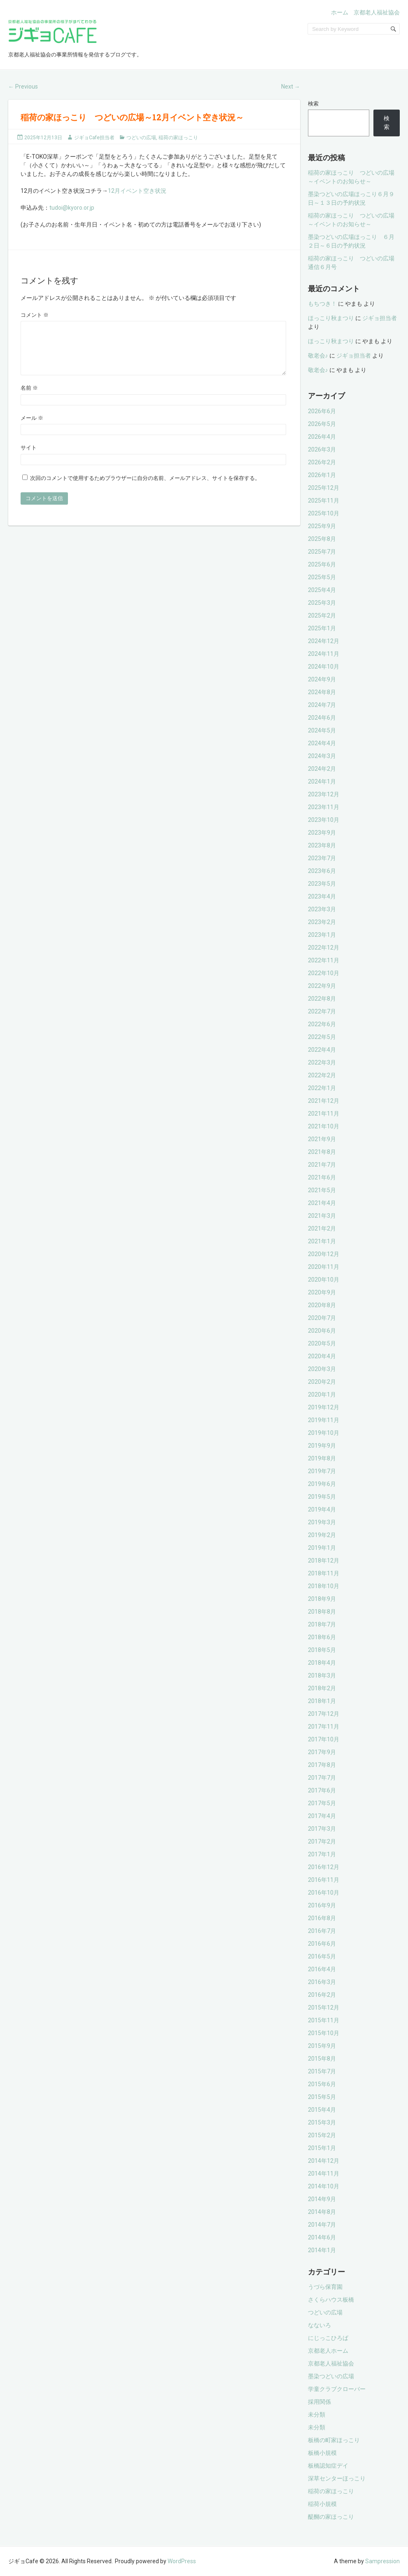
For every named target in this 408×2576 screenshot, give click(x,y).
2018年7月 (322, 1624)
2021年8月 (322, 1152)
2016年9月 (322, 1905)
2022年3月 (322, 1062)
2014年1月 (322, 2250)
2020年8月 (322, 1305)
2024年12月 (323, 641)
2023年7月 (322, 858)
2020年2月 (322, 1381)
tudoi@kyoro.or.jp (71, 207)
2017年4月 (322, 1816)
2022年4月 (322, 1049)
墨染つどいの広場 (331, 2376)
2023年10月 (323, 820)
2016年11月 (323, 1879)
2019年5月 (322, 1496)
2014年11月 (323, 2173)
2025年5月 (322, 577)
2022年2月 (322, 1075)
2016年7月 (322, 1931)
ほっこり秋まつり (331, 318)
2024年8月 (322, 692)
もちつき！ (322, 303)
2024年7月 (322, 705)
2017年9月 (322, 1752)
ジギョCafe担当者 (94, 137)
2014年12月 (323, 2160)
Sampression (382, 2561)
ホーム (339, 12)
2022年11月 (323, 960)
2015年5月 (322, 2097)
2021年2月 (322, 1228)
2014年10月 (323, 2186)
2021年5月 (322, 1190)
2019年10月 (323, 1433)
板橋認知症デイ (328, 2465)
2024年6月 (322, 717)
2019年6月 (322, 1484)
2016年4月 (322, 1969)
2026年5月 (322, 424)
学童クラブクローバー (337, 2389)
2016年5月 (322, 1956)
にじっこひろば (328, 2338)
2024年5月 (322, 730)
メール (32, 428)
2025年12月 (323, 487)
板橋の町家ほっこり (334, 2440)
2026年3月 (322, 449)
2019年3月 (322, 1522)
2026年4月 (322, 436)
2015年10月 (323, 2033)
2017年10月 (323, 1739)
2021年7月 (322, 1164)
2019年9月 (322, 1445)
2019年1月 (322, 1547)
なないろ (319, 2325)
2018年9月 (322, 1599)
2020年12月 (323, 1254)
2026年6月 (322, 411)
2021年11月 (323, 1113)
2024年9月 (322, 679)
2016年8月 (322, 1918)
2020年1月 (322, 1394)
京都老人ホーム (328, 2350)
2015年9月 (322, 2046)
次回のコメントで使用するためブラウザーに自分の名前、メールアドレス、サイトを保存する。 (145, 488)
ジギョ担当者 (379, 318)
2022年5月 (322, 1037)
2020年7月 (322, 1318)
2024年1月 (322, 781)
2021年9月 (322, 1139)
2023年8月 (322, 845)
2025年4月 (322, 590)
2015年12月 (323, 2007)
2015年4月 (322, 2109)
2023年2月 (322, 922)
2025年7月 (322, 551)
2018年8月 (322, 1611)
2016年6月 (322, 1943)
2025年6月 (322, 564)
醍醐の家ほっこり (331, 2516)
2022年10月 (323, 973)
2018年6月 (322, 1637)
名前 (29, 398)
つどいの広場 (141, 137)
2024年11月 (323, 653)
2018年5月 (322, 1650)
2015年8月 (322, 2058)
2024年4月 (322, 743)
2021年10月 (323, 1126)
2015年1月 (322, 2148)
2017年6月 (322, 1790)
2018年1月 (322, 1701)
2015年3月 (322, 2122)
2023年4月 (322, 896)
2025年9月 (322, 526)
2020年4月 (322, 1356)
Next (290, 86)
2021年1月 (322, 1241)
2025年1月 (322, 628)
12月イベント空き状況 (137, 190)
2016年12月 (323, 1867)
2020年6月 (322, 1330)
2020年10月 (323, 1279)
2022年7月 (322, 1011)
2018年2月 (322, 1688)
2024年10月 (323, 666)
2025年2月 (322, 615)
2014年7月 (322, 2224)
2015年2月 (322, 2135)
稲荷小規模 (322, 2504)
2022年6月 (322, 1024)
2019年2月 (322, 1535)
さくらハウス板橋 (331, 2299)
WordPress (182, 2561)
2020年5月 (322, 1343)
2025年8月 (322, 539)
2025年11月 (323, 500)
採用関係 (319, 2401)
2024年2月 (322, 768)
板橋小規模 (322, 2453)
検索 (313, 104)
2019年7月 (322, 1471)
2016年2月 (322, 1994)
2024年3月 (322, 756)
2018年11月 (323, 1573)
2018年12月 (323, 1560)
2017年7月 (322, 1777)
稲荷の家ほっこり (178, 137)
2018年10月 (323, 1586)
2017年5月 (322, 1803)
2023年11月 (323, 807)
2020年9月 (322, 1292)
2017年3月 (322, 1828)
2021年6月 (322, 1177)
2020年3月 (322, 1369)
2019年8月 (322, 1458)
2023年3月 (322, 909)
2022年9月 (322, 986)
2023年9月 (322, 832)
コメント (35, 315)
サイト (29, 457)
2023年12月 (323, 794)
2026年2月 (322, 462)
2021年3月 (322, 1215)
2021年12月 (323, 1100)
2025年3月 (322, 602)
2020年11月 (323, 1266)
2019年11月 (323, 1420)
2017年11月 (323, 1726)
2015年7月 (322, 2071)
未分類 (316, 2414)
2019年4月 (322, 1509)
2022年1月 (322, 1088)
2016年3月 (322, 1982)
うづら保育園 (325, 2287)
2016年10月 (323, 1892)
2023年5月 (322, 883)
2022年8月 (322, 998)
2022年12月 (323, 947)
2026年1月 (322, 475)
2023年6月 (322, 871)
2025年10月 (323, 513)
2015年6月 (322, 2084)
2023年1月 (322, 934)
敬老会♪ (318, 355)
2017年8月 (322, 1765)
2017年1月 (322, 1854)
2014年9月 (322, 2199)
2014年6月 (322, 2237)
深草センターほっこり (337, 2478)
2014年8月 (322, 2212)
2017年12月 (323, 1713)
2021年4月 (322, 1203)
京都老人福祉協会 (377, 12)
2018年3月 (322, 1675)
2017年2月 (322, 1841)
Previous (23, 86)
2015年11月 (323, 2020)
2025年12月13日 (43, 137)
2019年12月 (323, 1407)
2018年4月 (322, 1662)
